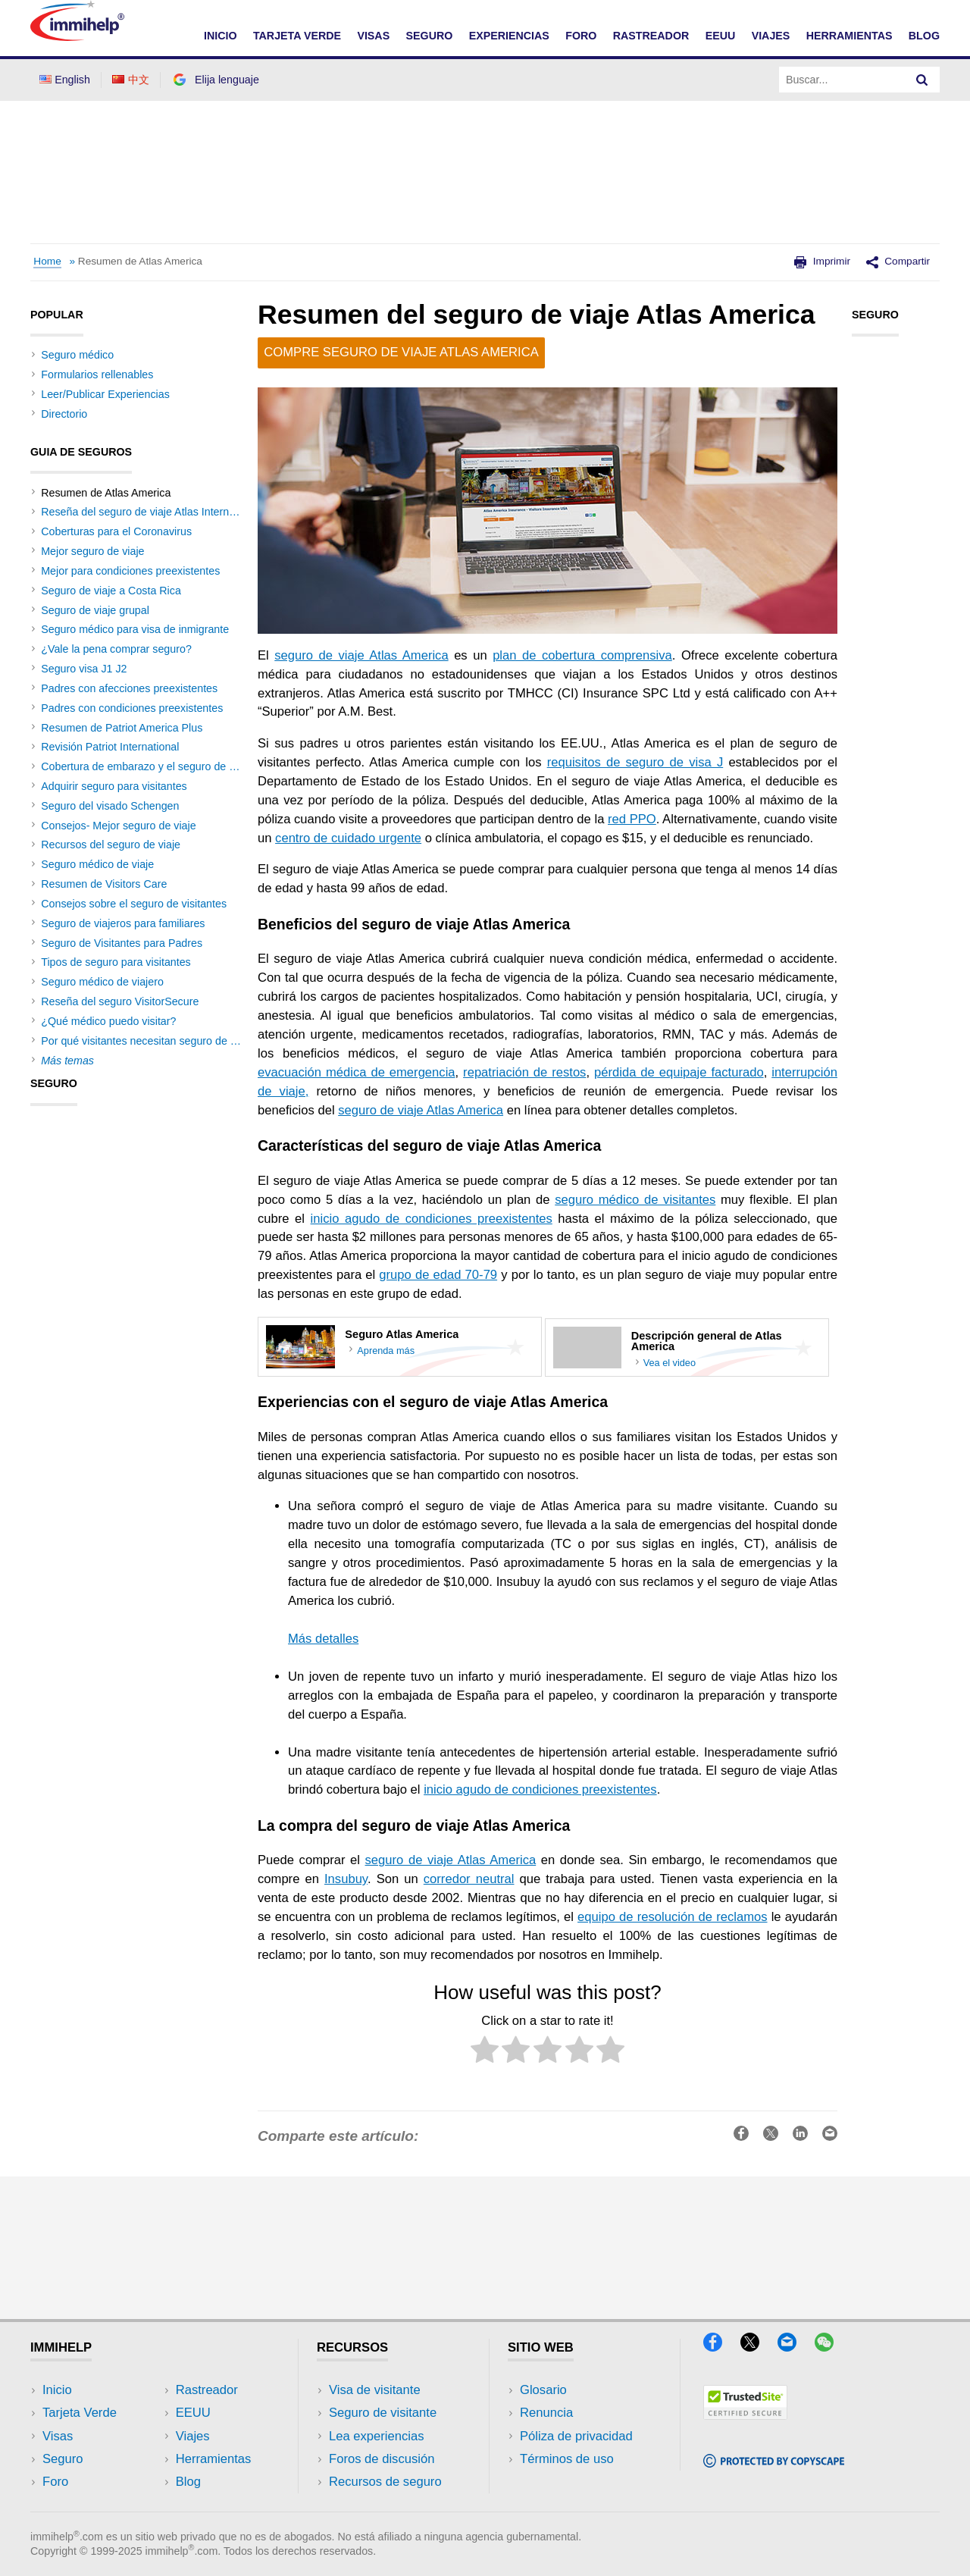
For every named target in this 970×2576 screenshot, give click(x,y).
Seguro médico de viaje (97, 864)
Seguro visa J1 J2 (84, 669)
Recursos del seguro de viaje (110, 844)
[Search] (922, 79)
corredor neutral (469, 1879)
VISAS (373, 36)
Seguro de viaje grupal (95, 610)
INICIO (220, 36)
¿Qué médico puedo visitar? (108, 1021)
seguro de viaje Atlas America (361, 655)
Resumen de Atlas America (140, 261)
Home (47, 261)
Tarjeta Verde (79, 2412)
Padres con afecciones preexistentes (129, 688)
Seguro (62, 2459)
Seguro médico (77, 355)
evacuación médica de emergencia (356, 1072)
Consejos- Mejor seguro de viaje (118, 825)
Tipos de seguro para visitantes (116, 962)
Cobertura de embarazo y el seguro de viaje (146, 766)
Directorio (64, 414)
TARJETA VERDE (297, 36)
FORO (580, 36)
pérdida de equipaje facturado (679, 1072)
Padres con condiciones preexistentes (132, 708)
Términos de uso (567, 2459)
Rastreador (207, 2390)
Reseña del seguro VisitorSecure (120, 1001)
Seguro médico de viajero (102, 982)
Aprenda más (386, 1350)
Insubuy (346, 1879)
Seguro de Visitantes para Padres (121, 943)
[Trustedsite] (745, 2415)
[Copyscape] (773, 2463)
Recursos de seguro (385, 2481)
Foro (55, 2481)
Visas (57, 2436)
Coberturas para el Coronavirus (116, 531)
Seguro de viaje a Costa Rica (111, 590)
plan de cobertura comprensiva (582, 655)
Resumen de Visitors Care (104, 884)
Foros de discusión (381, 2459)
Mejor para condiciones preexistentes (130, 571)
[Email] (796, 2347)
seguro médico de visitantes (635, 1199)
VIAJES (771, 36)
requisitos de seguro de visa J (635, 762)
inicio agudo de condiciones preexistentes (431, 1218)
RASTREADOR (651, 36)
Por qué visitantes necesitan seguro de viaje (146, 1041)
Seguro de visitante (382, 2412)
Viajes (193, 2436)
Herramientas (214, 2459)
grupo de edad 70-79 (438, 1275)
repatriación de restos (524, 1072)
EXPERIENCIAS (509, 36)
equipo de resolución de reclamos (672, 1917)
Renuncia (546, 2412)
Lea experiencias (376, 2436)
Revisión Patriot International (110, 747)
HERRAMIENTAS (849, 36)
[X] (759, 2347)
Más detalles (323, 1638)
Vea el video (669, 1363)
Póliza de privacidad (576, 2436)
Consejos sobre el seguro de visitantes (134, 904)
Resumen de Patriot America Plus (121, 728)
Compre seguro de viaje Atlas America (401, 352)
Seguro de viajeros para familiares (123, 923)
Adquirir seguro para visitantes (113, 786)
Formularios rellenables (97, 374)
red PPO (632, 819)
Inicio (57, 2390)
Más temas (67, 1061)
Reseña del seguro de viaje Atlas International (151, 512)
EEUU (721, 36)
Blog (924, 36)
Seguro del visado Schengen (110, 806)
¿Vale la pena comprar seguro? (116, 649)
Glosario (543, 2390)
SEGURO (429, 36)
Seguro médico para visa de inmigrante (135, 629)
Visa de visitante (375, 2390)
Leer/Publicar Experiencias (105, 394)
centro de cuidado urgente (348, 838)
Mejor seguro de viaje (92, 551)
